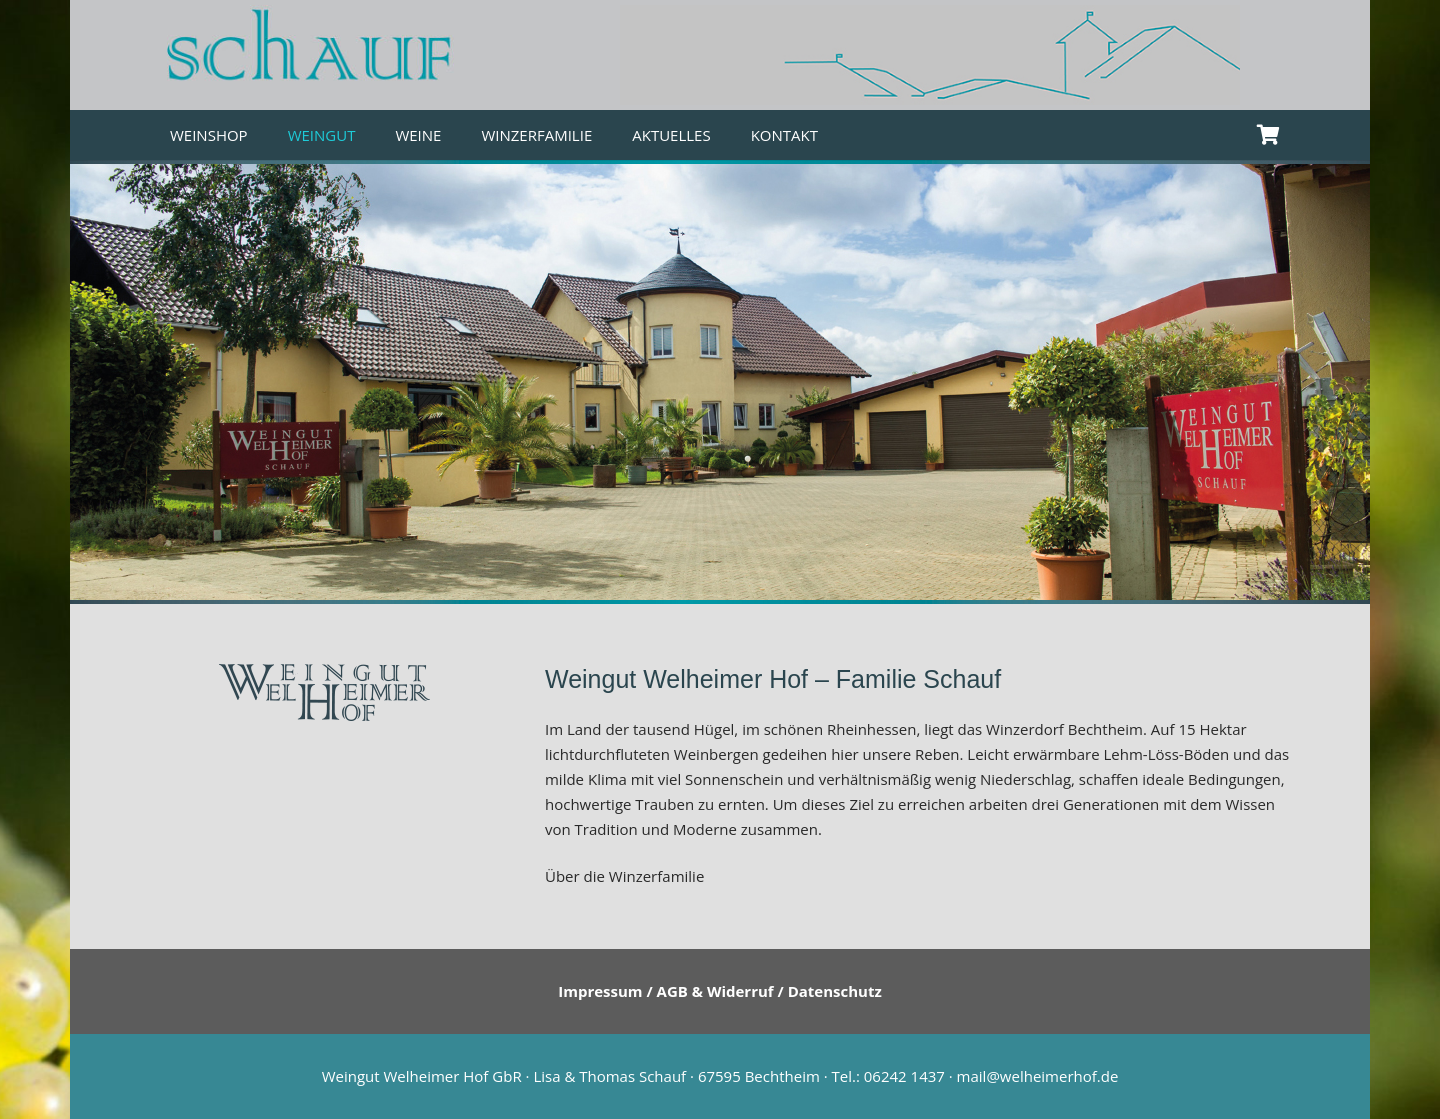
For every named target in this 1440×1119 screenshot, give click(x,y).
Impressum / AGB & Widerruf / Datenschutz (720, 991)
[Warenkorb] (1268, 135)
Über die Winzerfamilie (624, 876)
